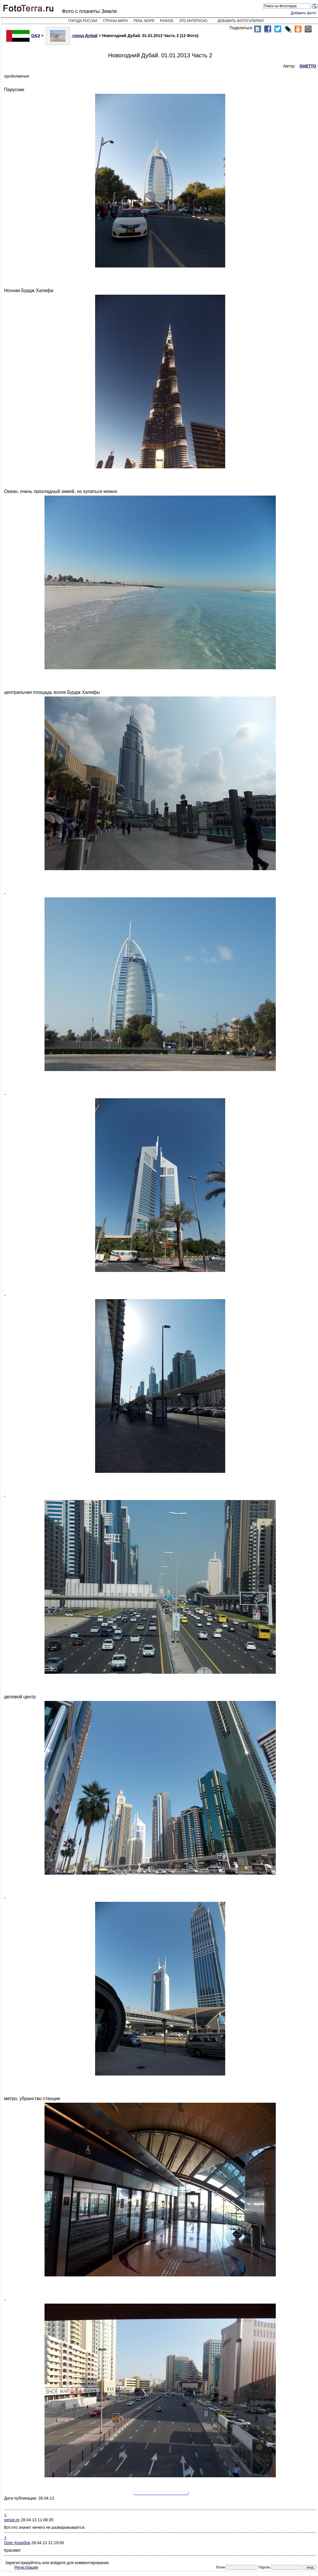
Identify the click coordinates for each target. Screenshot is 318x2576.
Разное (167, 20)
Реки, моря (144, 20)
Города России (82, 20)
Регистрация (26, 2567)
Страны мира (115, 20)
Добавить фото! (303, 13)
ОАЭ (23, 35)
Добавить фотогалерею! (241, 20)
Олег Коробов (17, 2542)
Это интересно (193, 20)
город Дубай (71, 35)
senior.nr (12, 2520)
